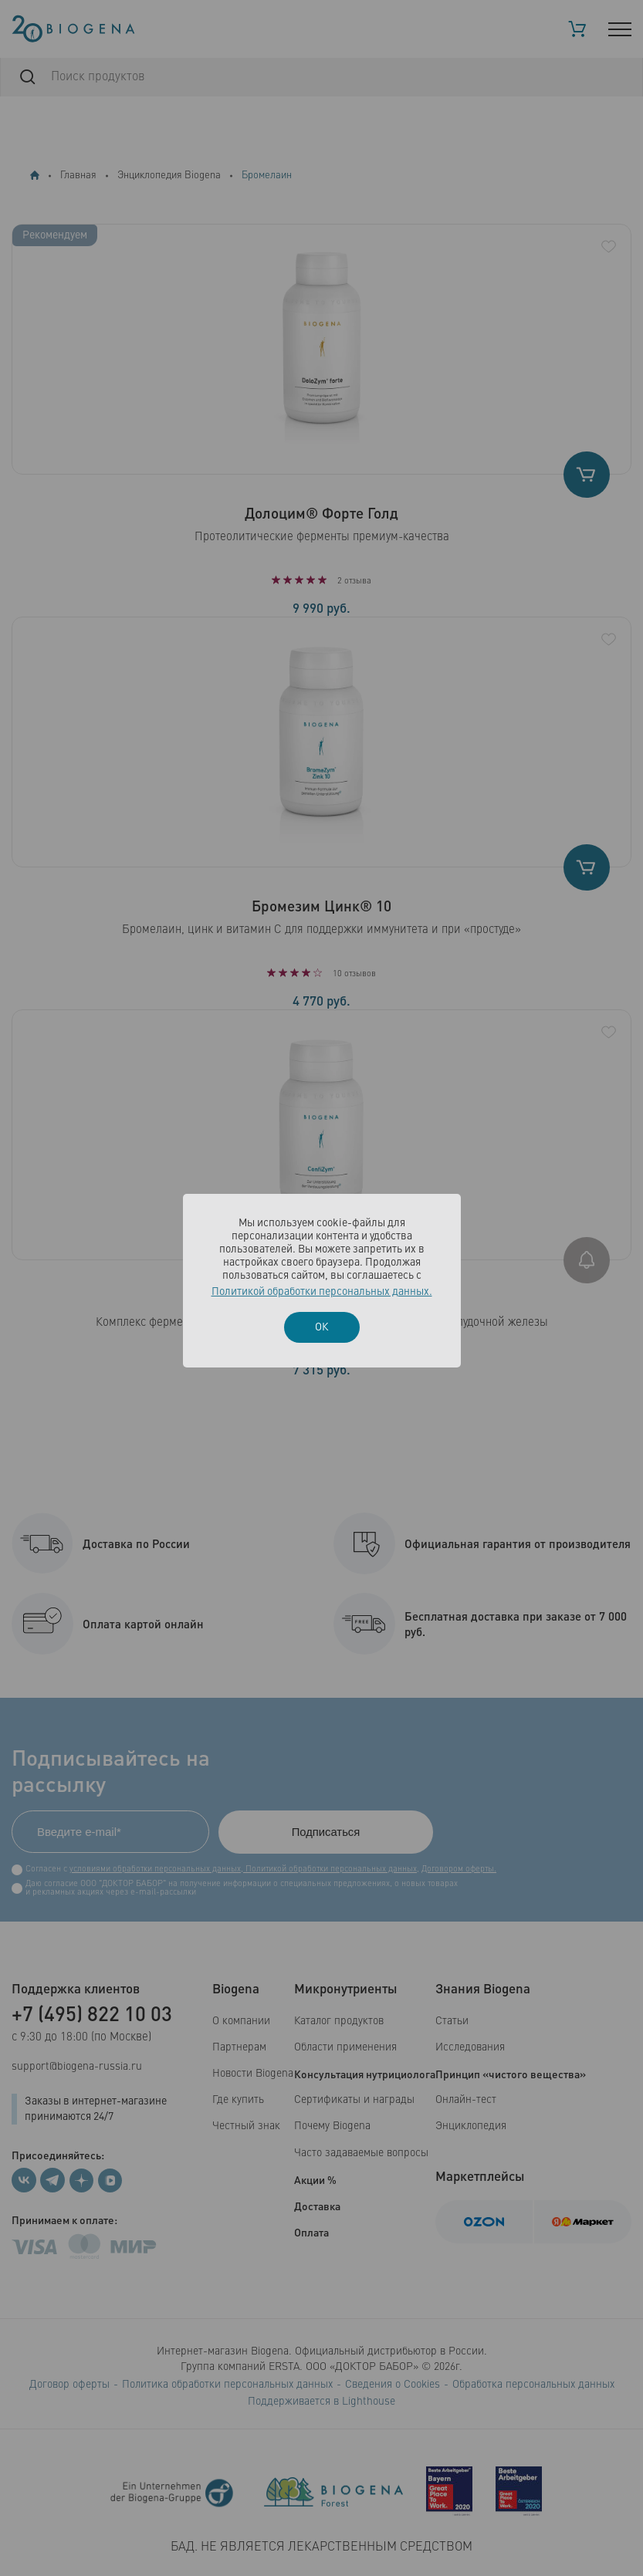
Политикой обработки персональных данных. (322, 1291)
